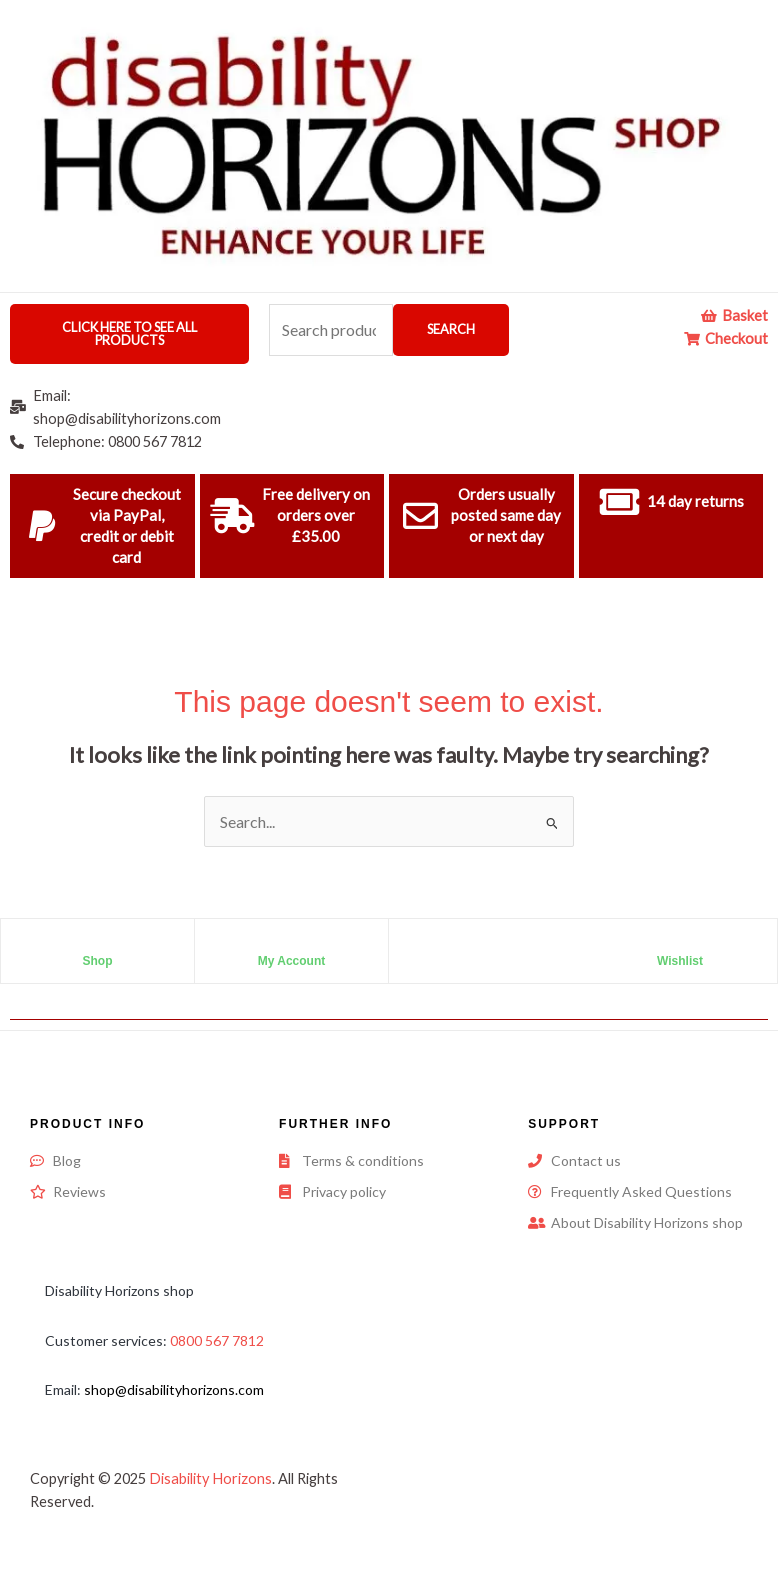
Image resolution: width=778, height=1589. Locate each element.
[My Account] (292, 944)
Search (451, 329)
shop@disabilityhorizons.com (174, 1389)
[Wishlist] (680, 944)
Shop (98, 961)
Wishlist (680, 961)
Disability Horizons (210, 1478)
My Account (292, 961)
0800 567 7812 (217, 1340)
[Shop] (98, 944)
